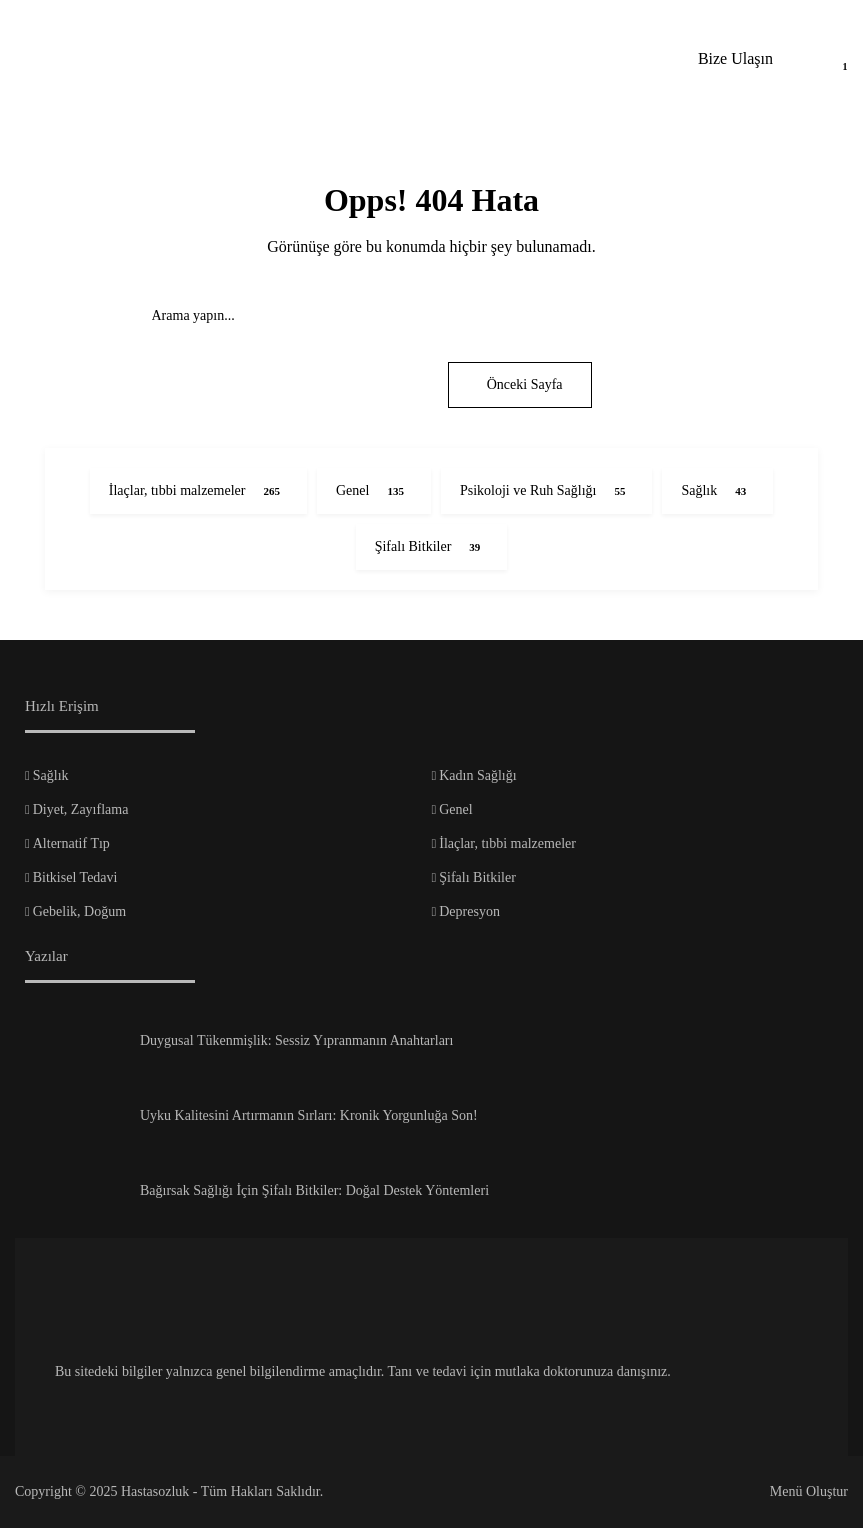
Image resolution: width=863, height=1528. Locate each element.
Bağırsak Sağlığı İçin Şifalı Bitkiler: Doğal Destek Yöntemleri (314, 1190)
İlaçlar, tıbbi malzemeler (507, 843)
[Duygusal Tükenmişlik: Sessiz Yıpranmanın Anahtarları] (75, 1048)
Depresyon (469, 911)
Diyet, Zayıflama (81, 809)
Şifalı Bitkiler (477, 877)
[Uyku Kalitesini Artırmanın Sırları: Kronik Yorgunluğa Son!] (75, 1123)
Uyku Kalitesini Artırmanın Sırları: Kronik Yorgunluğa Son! (309, 1115)
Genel (455, 809)
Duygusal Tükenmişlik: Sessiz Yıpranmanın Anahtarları (296, 1040)
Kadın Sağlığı (477, 775)
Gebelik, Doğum (79, 911)
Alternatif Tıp (71, 843)
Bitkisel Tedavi (75, 877)
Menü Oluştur (809, 1491)
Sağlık (51, 775)
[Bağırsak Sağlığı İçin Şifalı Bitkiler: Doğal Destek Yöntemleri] (75, 1198)
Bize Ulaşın (735, 58)
